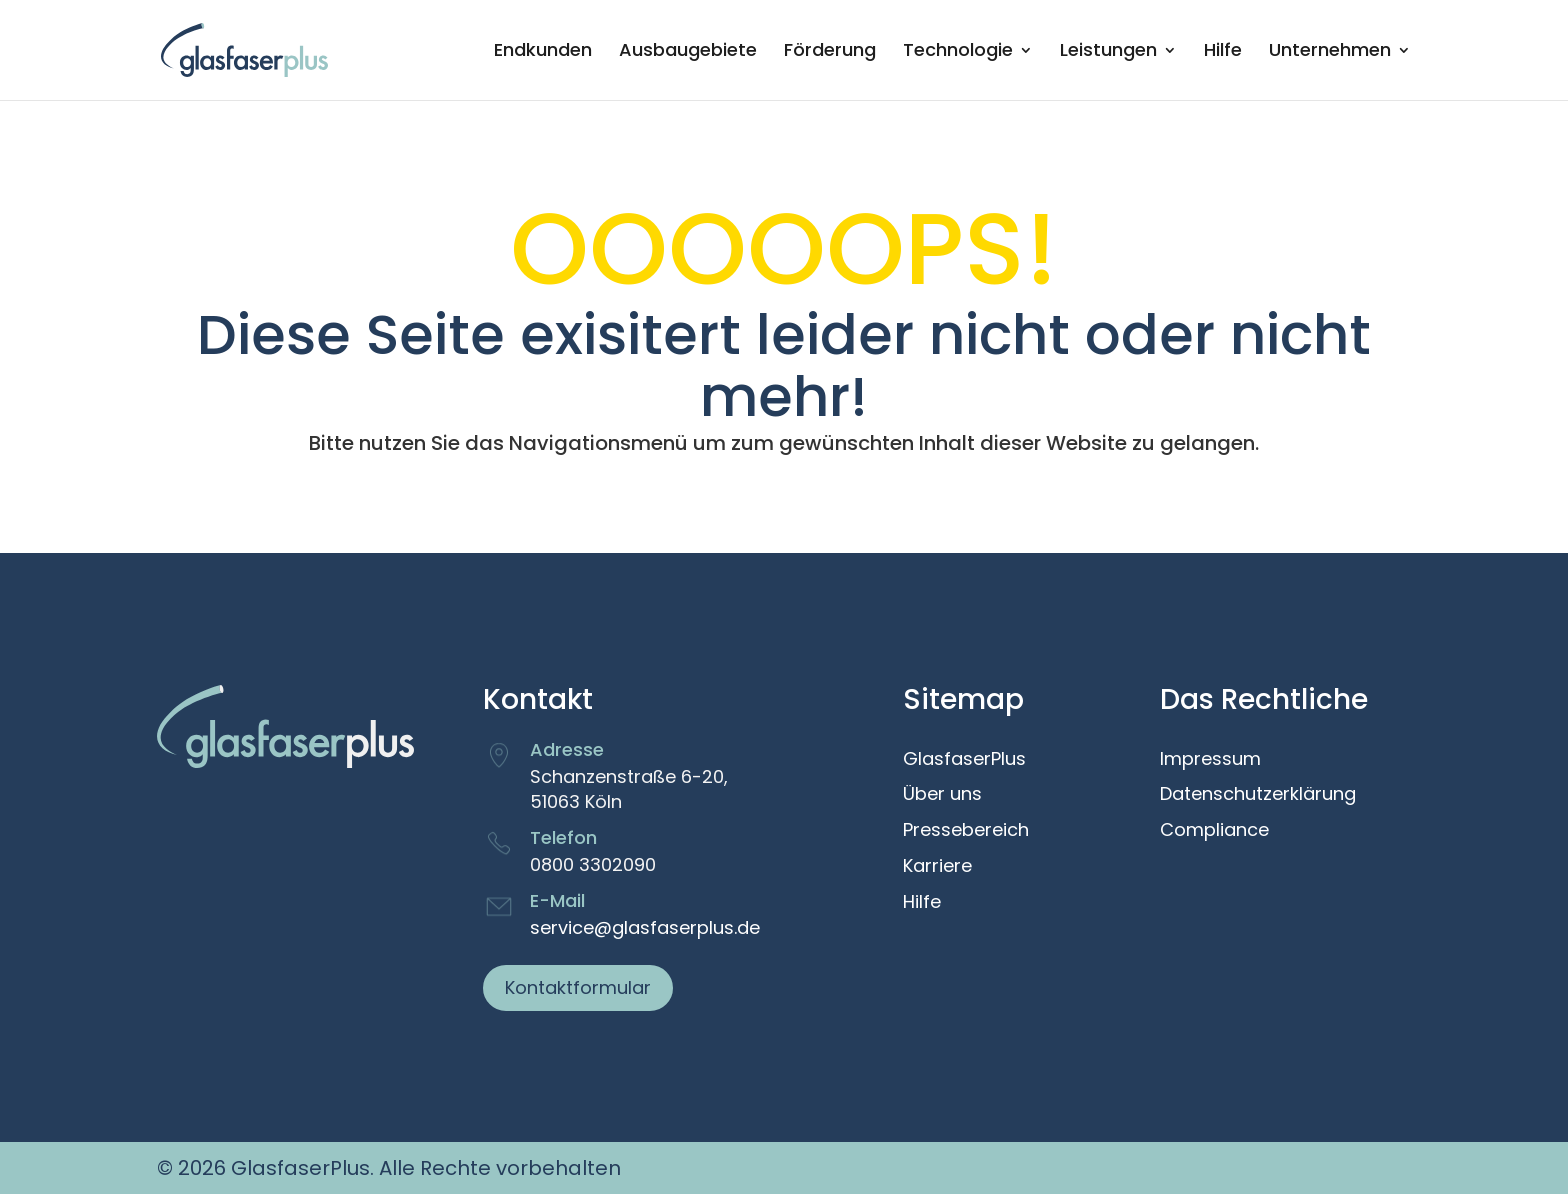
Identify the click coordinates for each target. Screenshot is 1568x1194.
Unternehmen (1330, 52)
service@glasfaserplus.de (645, 927)
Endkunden (543, 52)
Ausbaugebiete (688, 52)
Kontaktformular (578, 987)
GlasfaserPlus (964, 760)
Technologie (958, 52)
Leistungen (1108, 52)
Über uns (942, 795)
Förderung (830, 52)
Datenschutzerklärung (1258, 795)
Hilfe (1223, 52)
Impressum (1210, 760)
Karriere (937, 867)
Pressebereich (966, 831)
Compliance (1214, 831)
